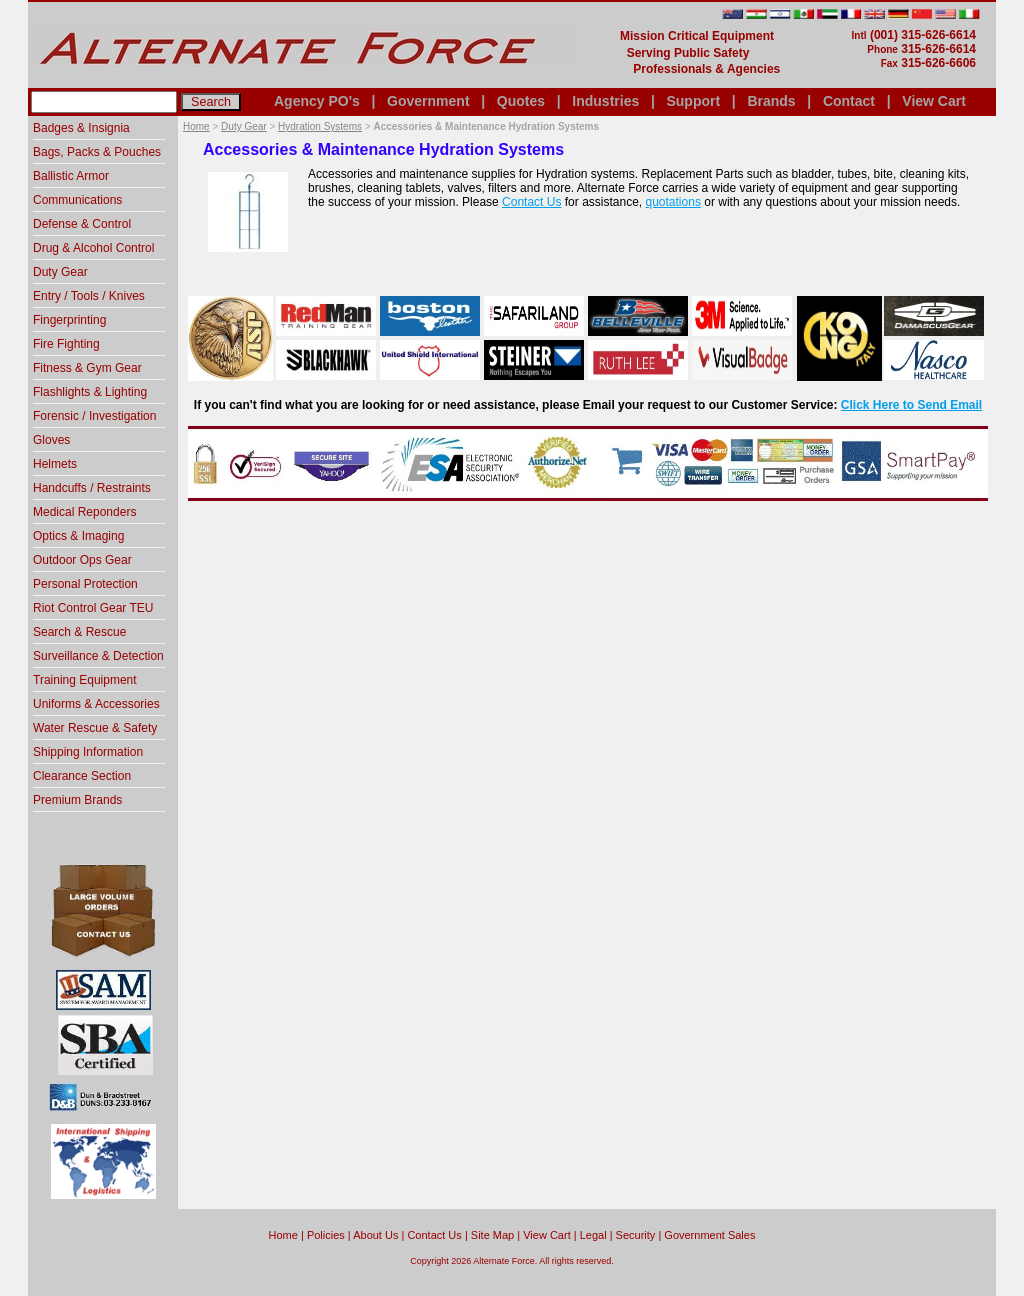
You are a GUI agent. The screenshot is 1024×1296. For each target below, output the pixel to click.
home (283, 1235)
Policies (326, 1235)
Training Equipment (85, 680)
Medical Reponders (84, 512)
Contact (849, 101)
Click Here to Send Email (911, 405)
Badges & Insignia (81, 128)
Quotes (521, 101)
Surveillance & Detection (98, 656)
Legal (593, 1235)
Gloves (51, 440)
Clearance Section (82, 776)
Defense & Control (82, 224)
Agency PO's (317, 101)
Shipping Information (88, 752)
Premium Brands (77, 800)
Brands (771, 101)
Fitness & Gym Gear (87, 368)
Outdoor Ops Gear (82, 560)
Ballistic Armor (71, 176)
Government (428, 101)
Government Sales (709, 1235)
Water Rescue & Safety (95, 728)
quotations (673, 202)
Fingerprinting (69, 320)
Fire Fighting (66, 344)
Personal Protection (85, 584)
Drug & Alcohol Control (93, 248)
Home (196, 126)
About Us (375, 1235)
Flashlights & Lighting (90, 392)
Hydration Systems (320, 126)
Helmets (55, 464)
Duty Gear (244, 126)
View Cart (934, 101)
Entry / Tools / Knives (89, 296)
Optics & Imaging (78, 536)
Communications (77, 200)
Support (693, 101)
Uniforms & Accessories (96, 704)
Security (636, 1235)
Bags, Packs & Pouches (97, 152)
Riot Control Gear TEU (93, 608)
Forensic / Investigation (94, 416)
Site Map (492, 1235)
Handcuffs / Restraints (92, 488)
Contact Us (531, 202)
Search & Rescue (79, 632)
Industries (605, 101)
